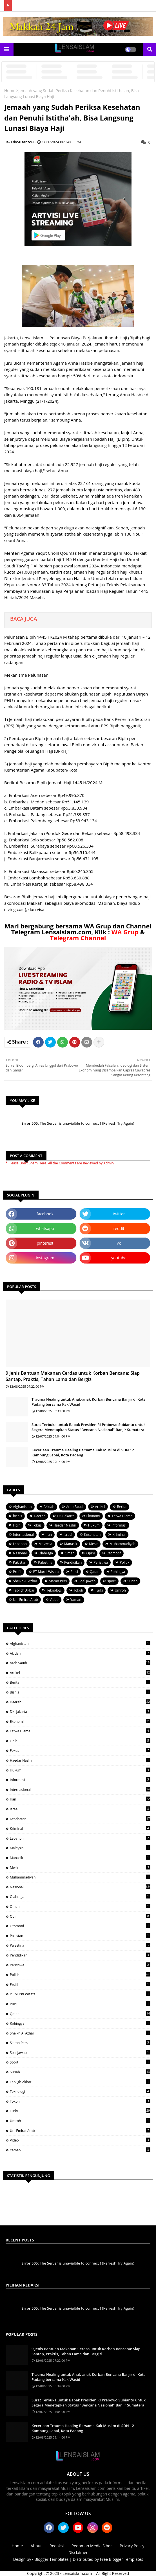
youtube (118, 1257)
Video (54, 1599)
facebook (45, 1213)
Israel (68, 1534)
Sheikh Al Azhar (25, 1581)
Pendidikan (73, 1562)
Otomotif (113, 1553)
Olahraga (46, 1553)
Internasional (23, 1534)
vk (119, 1243)
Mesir (93, 1543)
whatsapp (45, 1228)
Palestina (45, 1562)
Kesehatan (92, 1534)
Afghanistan (22, 1506)
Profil (17, 1571)
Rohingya (118, 1571)
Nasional (20, 1553)
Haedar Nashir (65, 1525)
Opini (90, 1553)
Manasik (70, 1543)
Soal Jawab (87, 1581)
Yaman (75, 1599)
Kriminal (118, 1534)
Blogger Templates (51, 2559)
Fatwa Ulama (122, 1516)
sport (111, 1581)
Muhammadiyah (122, 1543)
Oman (69, 1553)
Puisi (74, 1571)
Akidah (49, 1506)
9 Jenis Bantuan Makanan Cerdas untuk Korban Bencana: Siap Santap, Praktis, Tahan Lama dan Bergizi (73, 1376)
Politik (124, 1562)
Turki (99, 1590)
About (36, 2545)
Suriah (133, 1581)
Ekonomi (93, 1516)
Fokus (37, 1525)
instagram (45, 1257)
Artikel (100, 1506)
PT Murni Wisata (46, 1571)
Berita (121, 1506)
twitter (119, 1213)
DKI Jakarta (65, 1516)
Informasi (119, 1525)
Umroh (120, 1590)
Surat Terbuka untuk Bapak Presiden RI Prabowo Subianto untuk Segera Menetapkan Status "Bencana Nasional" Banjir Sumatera (89, 1427)
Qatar (94, 1571)
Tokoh (78, 1590)
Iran (49, 1534)
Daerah (39, 1516)
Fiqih (17, 1525)
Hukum (94, 1525)
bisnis (17, 1516)
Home (9, 90)
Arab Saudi (74, 1506)
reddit (118, 1228)
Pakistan (19, 1562)
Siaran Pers (58, 1581)
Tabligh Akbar (23, 1590)
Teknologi (53, 1590)
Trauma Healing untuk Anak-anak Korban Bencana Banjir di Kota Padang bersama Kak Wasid (89, 1402)
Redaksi (57, 2545)
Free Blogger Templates (121, 2559)
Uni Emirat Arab (25, 1599)
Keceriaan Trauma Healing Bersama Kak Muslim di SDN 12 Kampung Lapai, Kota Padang (83, 1452)
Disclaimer (78, 2552)
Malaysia (45, 1543)
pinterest (45, 1243)
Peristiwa (100, 1562)
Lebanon (20, 1543)
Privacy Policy (132, 2545)
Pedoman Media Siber (92, 2545)
